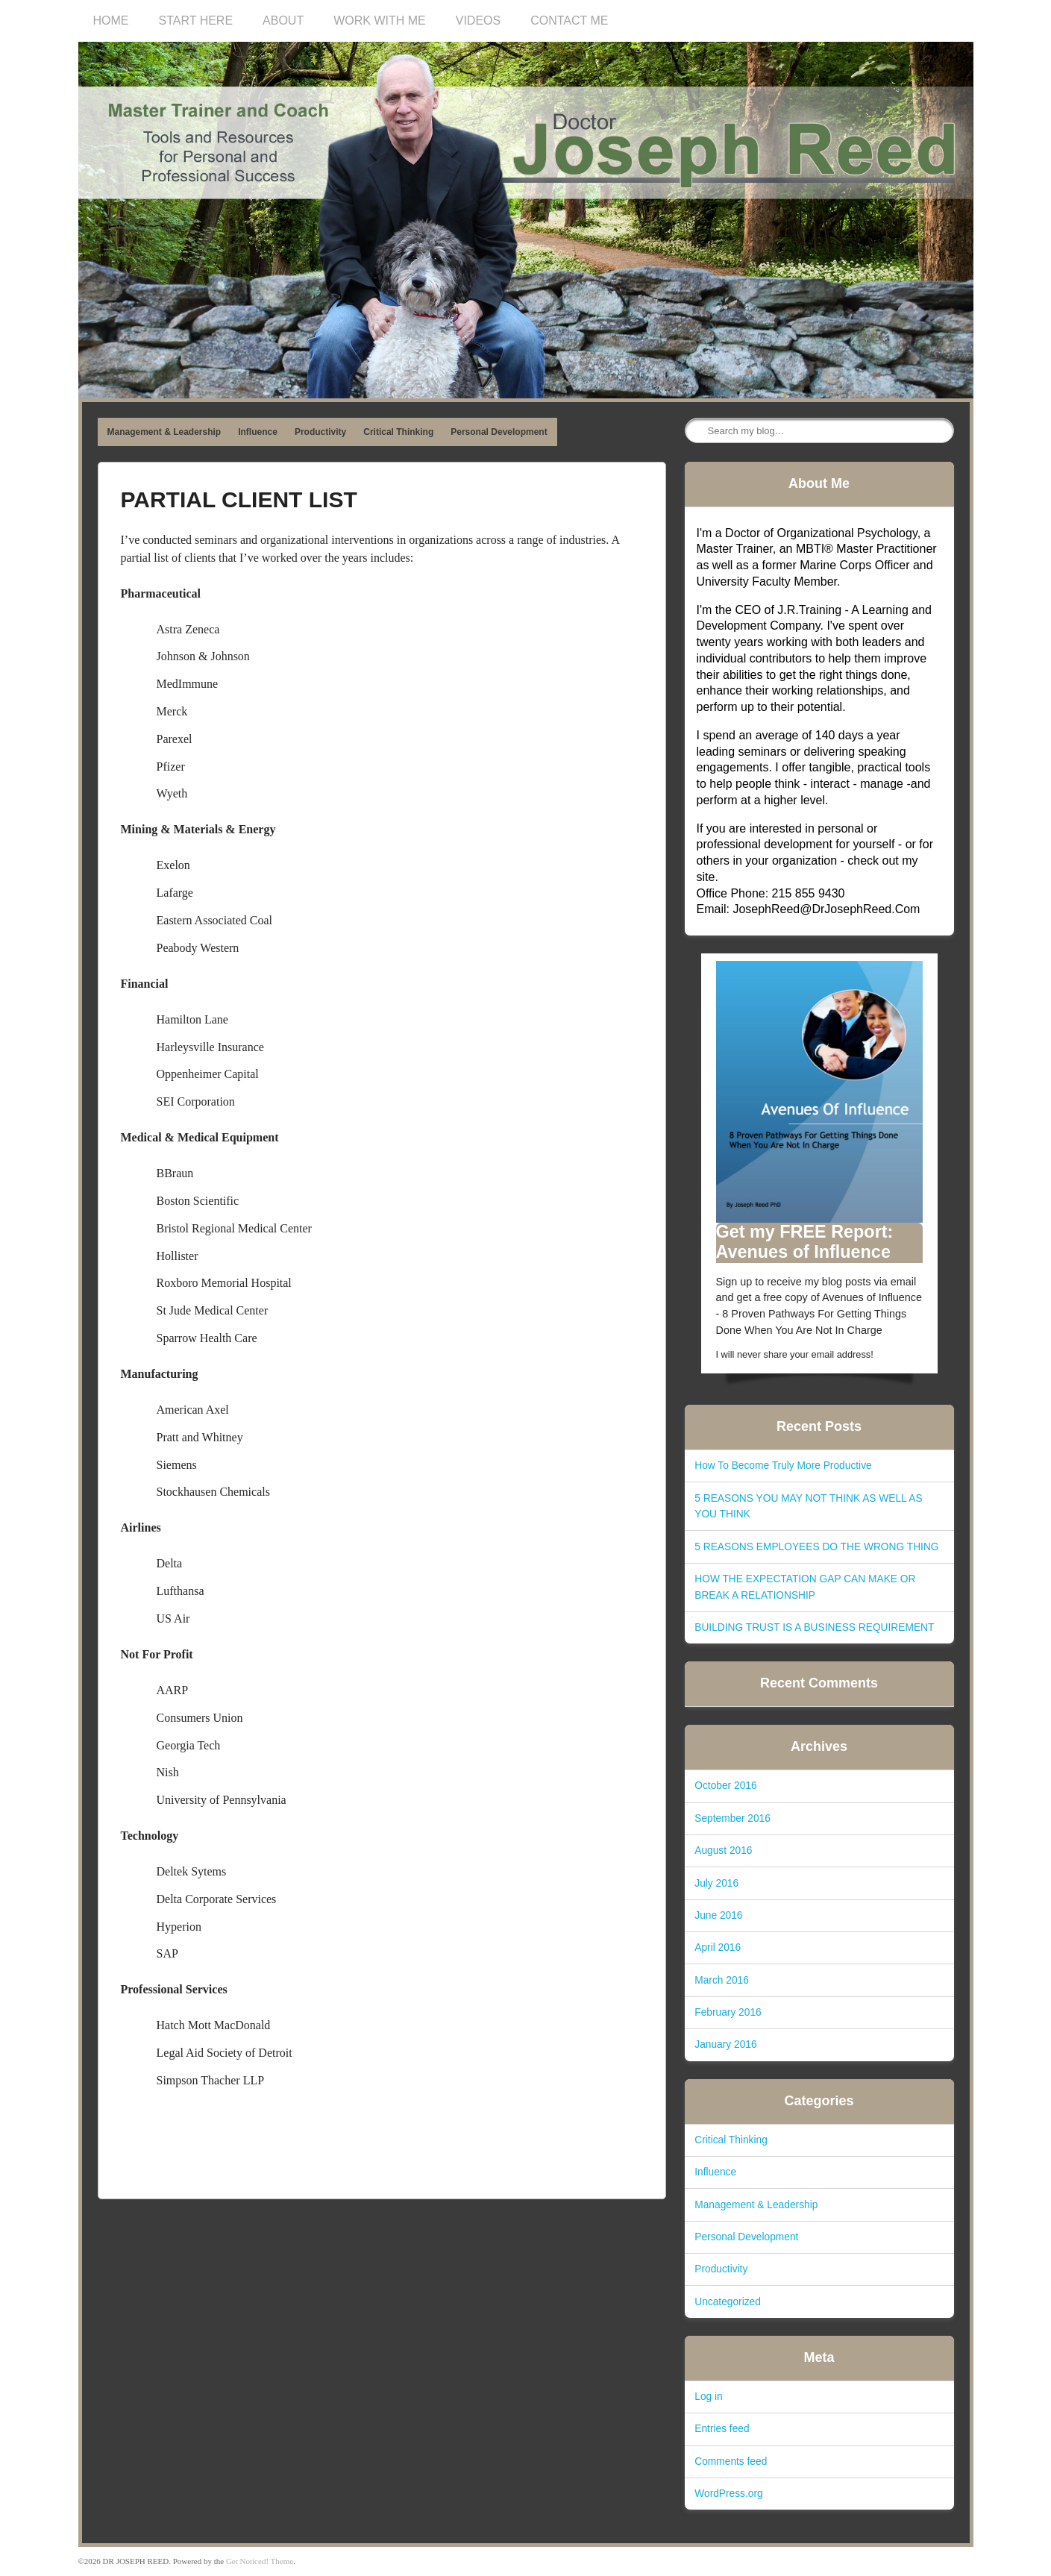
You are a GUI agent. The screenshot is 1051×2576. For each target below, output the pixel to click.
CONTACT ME (569, 20)
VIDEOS (478, 20)
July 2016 (716, 1883)
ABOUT (283, 20)
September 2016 (732, 1818)
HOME (111, 20)
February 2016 (727, 2012)
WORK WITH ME (379, 20)
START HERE (196, 20)
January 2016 (725, 2044)
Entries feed (721, 2428)
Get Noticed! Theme (259, 2561)
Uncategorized (727, 2301)
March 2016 (721, 1980)
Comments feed (730, 2461)
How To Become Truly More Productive (782, 1465)
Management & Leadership (164, 432)
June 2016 (718, 1915)
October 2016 (725, 1785)
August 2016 (723, 1850)
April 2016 (717, 1947)
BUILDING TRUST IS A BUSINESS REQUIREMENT (814, 1627)
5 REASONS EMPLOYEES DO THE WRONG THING (816, 1546)
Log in (708, 2396)
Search (697, 431)
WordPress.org (728, 2493)
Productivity (320, 432)
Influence (257, 432)
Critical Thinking (398, 432)
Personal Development (499, 432)
